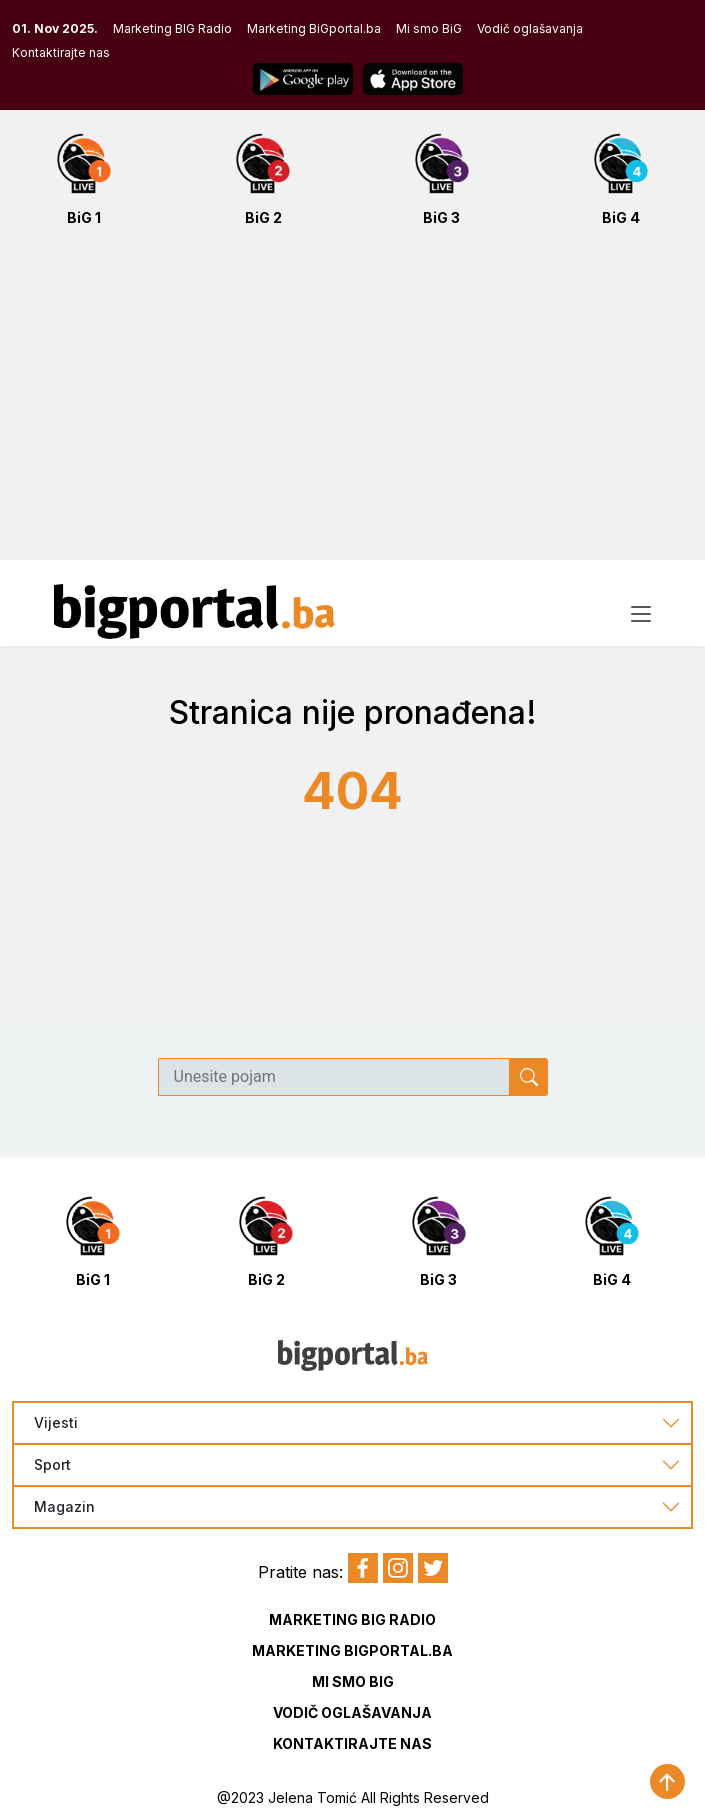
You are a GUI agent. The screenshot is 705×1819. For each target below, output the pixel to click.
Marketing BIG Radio (172, 28)
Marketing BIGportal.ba (352, 1650)
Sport (52, 1465)
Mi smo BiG (429, 28)
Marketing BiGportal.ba (314, 28)
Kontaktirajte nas (61, 52)
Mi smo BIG (353, 1681)
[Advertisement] (352, 404)
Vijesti (56, 1423)
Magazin (64, 1507)
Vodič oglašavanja (530, 28)
